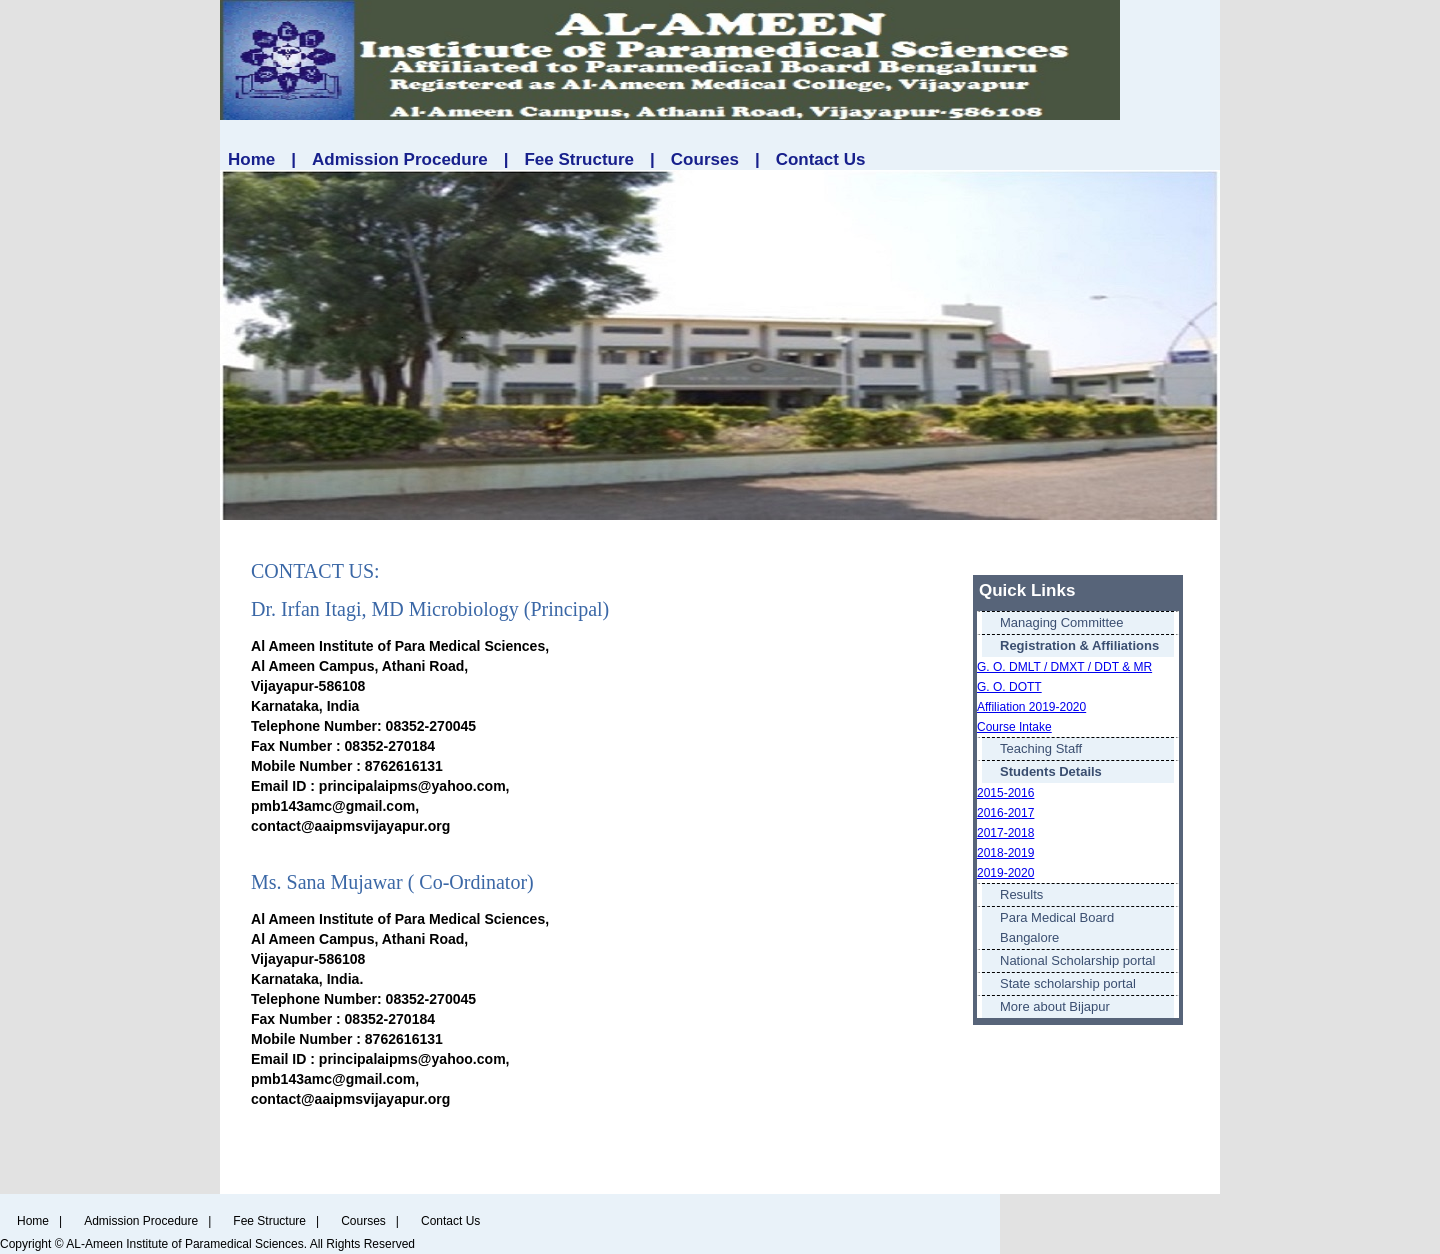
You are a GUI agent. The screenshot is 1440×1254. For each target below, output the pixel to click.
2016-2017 (1005, 813)
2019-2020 (1005, 873)
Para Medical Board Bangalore (1057, 927)
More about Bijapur (1055, 1006)
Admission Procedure (400, 159)
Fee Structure (579, 159)
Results (1021, 894)
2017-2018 (1005, 833)
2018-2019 (1005, 853)
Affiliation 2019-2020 (1031, 707)
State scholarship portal (1068, 983)
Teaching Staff (1041, 748)
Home (251, 159)
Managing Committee (1062, 622)
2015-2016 (1005, 793)
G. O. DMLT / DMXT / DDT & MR (1064, 667)
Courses (705, 159)
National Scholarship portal (1077, 960)
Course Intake (1014, 727)
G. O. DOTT (1009, 687)
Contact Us (821, 159)
